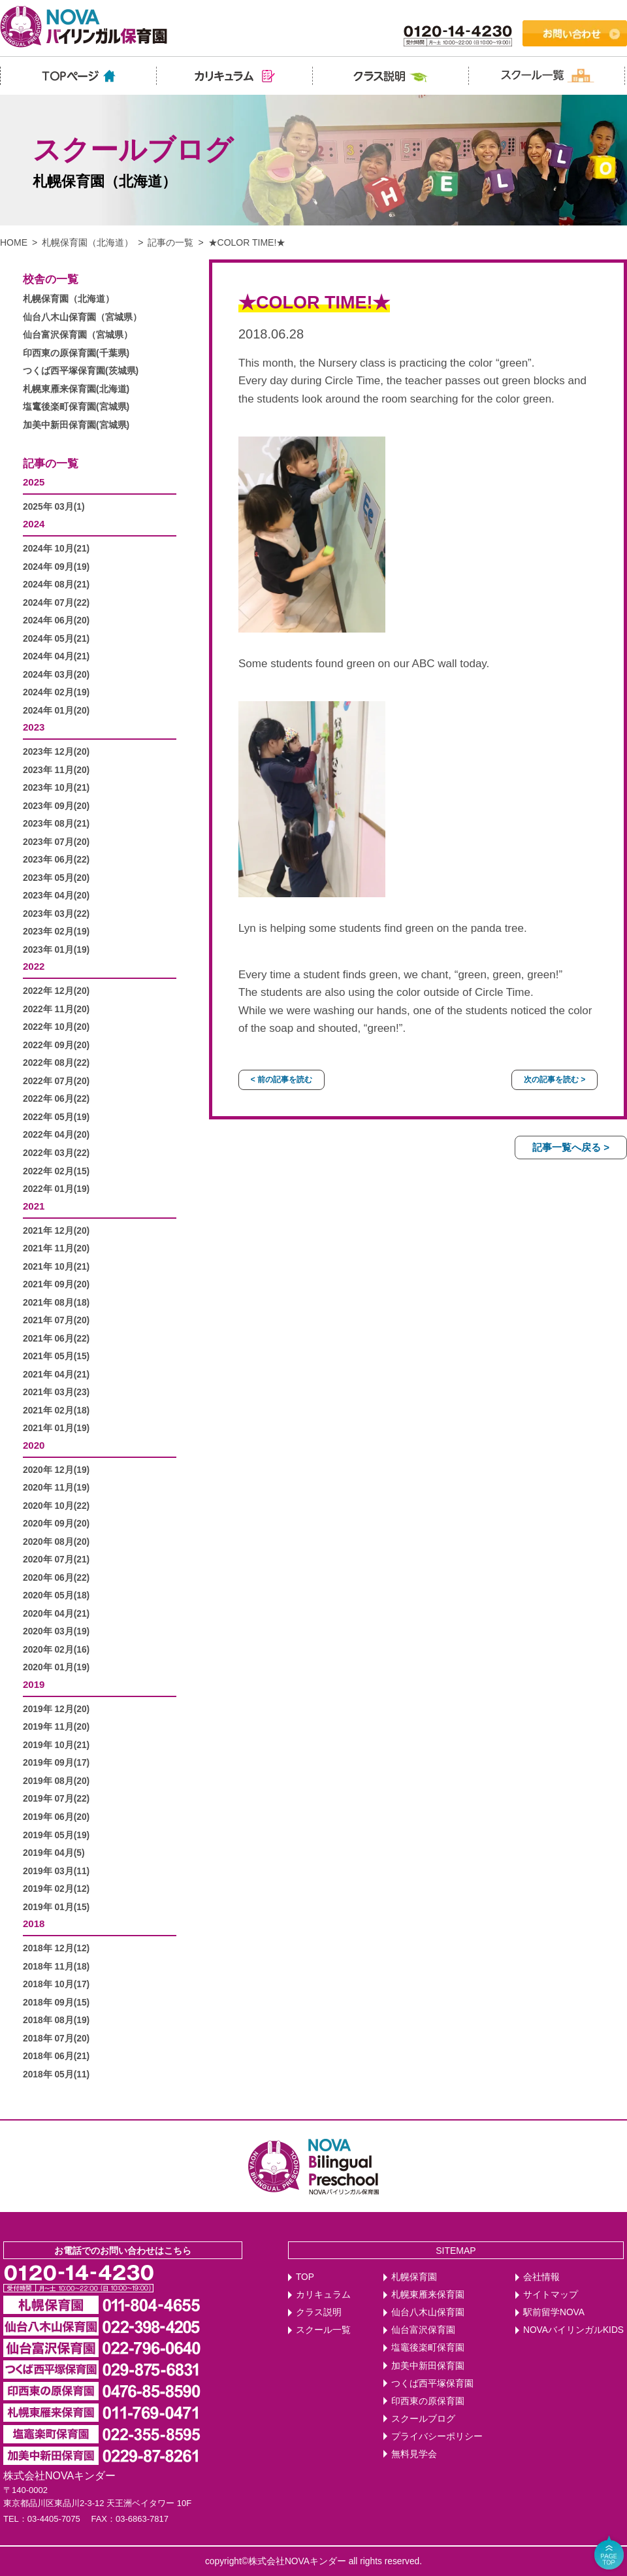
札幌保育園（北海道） (87, 242)
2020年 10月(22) (56, 1506)
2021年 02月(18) (56, 1410)
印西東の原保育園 (427, 2401)
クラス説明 (319, 2312)
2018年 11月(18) (56, 1967)
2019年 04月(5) (54, 1853)
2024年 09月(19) (56, 567)
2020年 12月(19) (56, 1470)
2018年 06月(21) (56, 2056)
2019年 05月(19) (56, 1835)
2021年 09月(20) (56, 1284)
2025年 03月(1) (54, 507)
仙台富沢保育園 (423, 2330)
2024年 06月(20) (56, 620)
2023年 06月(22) (56, 860)
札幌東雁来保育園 (427, 2295)
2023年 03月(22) (56, 914)
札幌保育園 (414, 2277)
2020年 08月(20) (56, 1542)
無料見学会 (414, 2454)
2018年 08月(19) (56, 2020)
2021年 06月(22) (56, 1339)
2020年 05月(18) (56, 1595)
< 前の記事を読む (281, 1079)
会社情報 (541, 2277)
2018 (33, 1923)
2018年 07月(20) (56, 2038)
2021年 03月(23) (56, 1392)
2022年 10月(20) (56, 1027)
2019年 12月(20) (56, 1709)
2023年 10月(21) (56, 788)
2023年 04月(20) (56, 895)
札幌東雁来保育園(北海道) (76, 389)
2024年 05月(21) (56, 639)
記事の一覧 (170, 242)
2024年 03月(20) (56, 675)
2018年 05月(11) (56, 2074)
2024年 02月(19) (56, 692)
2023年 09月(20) (56, 806)
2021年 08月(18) (56, 1303)
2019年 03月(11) (56, 1871)
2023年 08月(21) (56, 824)
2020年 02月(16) (56, 1650)
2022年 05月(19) (56, 1117)
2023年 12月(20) (56, 752)
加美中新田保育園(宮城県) (76, 425)
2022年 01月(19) (56, 1189)
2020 (33, 1445)
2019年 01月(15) (56, 1907)
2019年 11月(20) (56, 1727)
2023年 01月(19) (56, 950)
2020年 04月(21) (56, 1614)
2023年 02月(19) (56, 931)
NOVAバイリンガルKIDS (573, 2330)
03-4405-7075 (53, 2519)
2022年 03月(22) (56, 1153)
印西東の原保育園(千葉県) (76, 353)
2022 (33, 966)
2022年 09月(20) (56, 1045)
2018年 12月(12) (56, 1948)
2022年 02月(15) (56, 1171)
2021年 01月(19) (56, 1428)
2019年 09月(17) (56, 1763)
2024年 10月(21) (56, 548)
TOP (305, 2277)
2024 (33, 523)
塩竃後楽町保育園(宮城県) (76, 407)
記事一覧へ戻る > (570, 1147)
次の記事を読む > (554, 1079)
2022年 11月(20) (56, 1009)
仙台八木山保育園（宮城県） (82, 317)
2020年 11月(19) (56, 1488)
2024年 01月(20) (56, 711)
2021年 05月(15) (56, 1356)
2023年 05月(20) (56, 878)
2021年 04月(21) (56, 1374)
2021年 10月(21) (56, 1267)
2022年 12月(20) (56, 991)
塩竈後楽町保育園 (427, 2348)
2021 (33, 1206)
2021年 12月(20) (56, 1231)
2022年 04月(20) (56, 1135)
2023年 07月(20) (56, 842)
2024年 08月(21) (56, 584)
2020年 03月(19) (56, 1631)
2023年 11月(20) (56, 770)
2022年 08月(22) (56, 1063)
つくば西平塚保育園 (432, 2383)
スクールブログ (423, 2419)
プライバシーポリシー (437, 2436)
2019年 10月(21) (56, 1745)
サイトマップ (550, 2295)
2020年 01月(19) (56, 1667)
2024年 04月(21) (56, 656)
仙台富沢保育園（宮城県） (78, 335)
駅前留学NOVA (554, 2312)
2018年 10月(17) (56, 1984)
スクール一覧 (323, 2330)
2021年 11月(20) (56, 1248)
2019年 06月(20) (56, 1817)
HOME (13, 242)
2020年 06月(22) (56, 1578)
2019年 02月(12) (56, 1889)
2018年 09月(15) (56, 2002)
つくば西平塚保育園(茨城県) (80, 371)
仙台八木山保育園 (427, 2312)
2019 (33, 1684)
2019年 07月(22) (56, 1799)
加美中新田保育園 (427, 2366)
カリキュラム (323, 2295)
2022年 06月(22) (56, 1099)
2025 (33, 481)
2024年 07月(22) (56, 603)
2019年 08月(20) (56, 1781)
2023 (33, 727)
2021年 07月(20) (56, 1320)
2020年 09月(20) (56, 1523)
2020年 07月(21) (56, 1559)
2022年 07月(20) (56, 1081)
